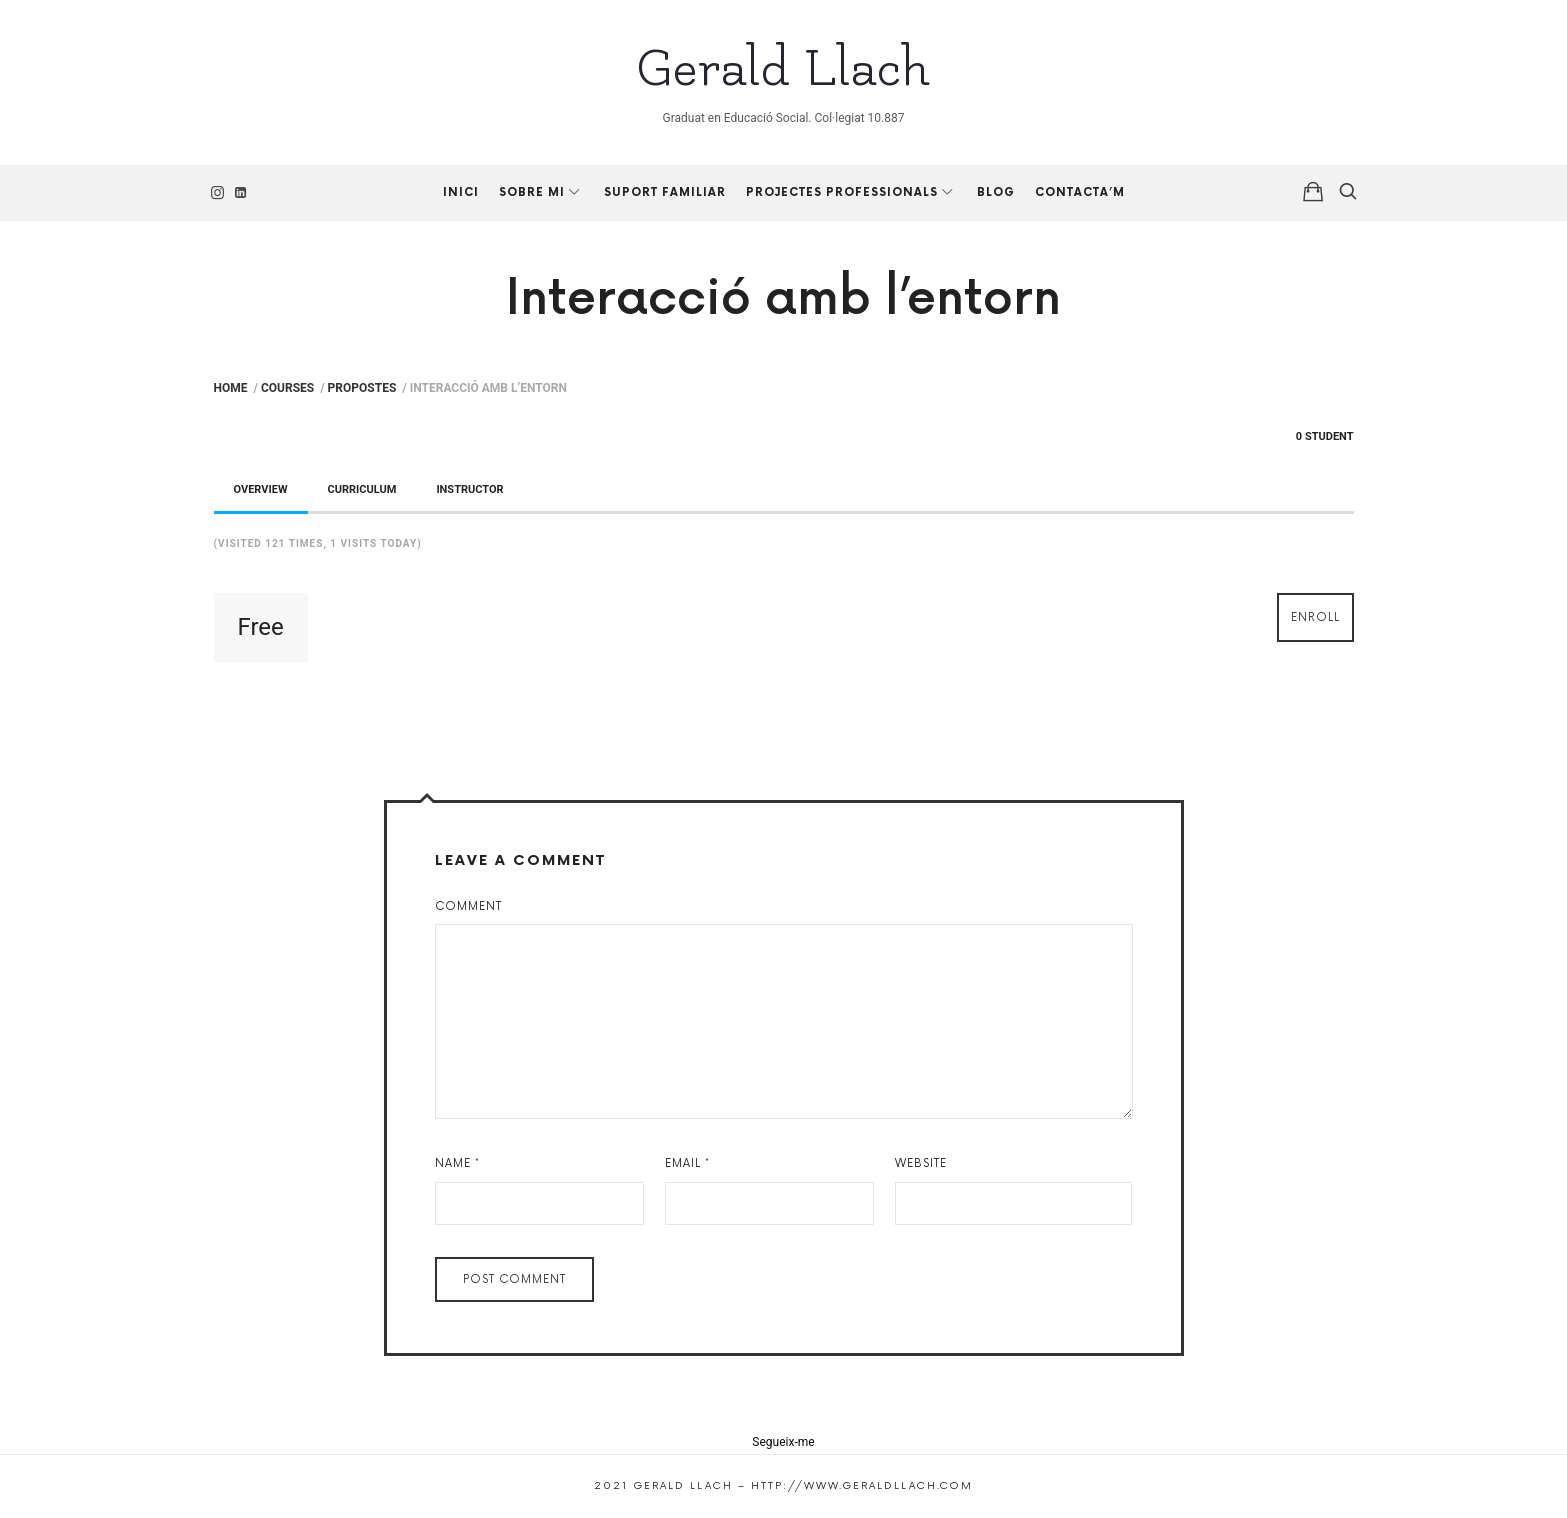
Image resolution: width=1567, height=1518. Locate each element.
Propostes (362, 388)
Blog (996, 192)
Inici (461, 192)
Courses (287, 388)
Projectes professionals (842, 192)
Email (687, 1163)
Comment (468, 906)
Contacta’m (1080, 192)
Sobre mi (532, 192)
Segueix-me (783, 1442)
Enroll (1315, 617)
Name (457, 1163)
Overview (261, 489)
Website (921, 1163)
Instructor (469, 489)
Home (231, 388)
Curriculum (362, 489)
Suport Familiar (665, 192)
